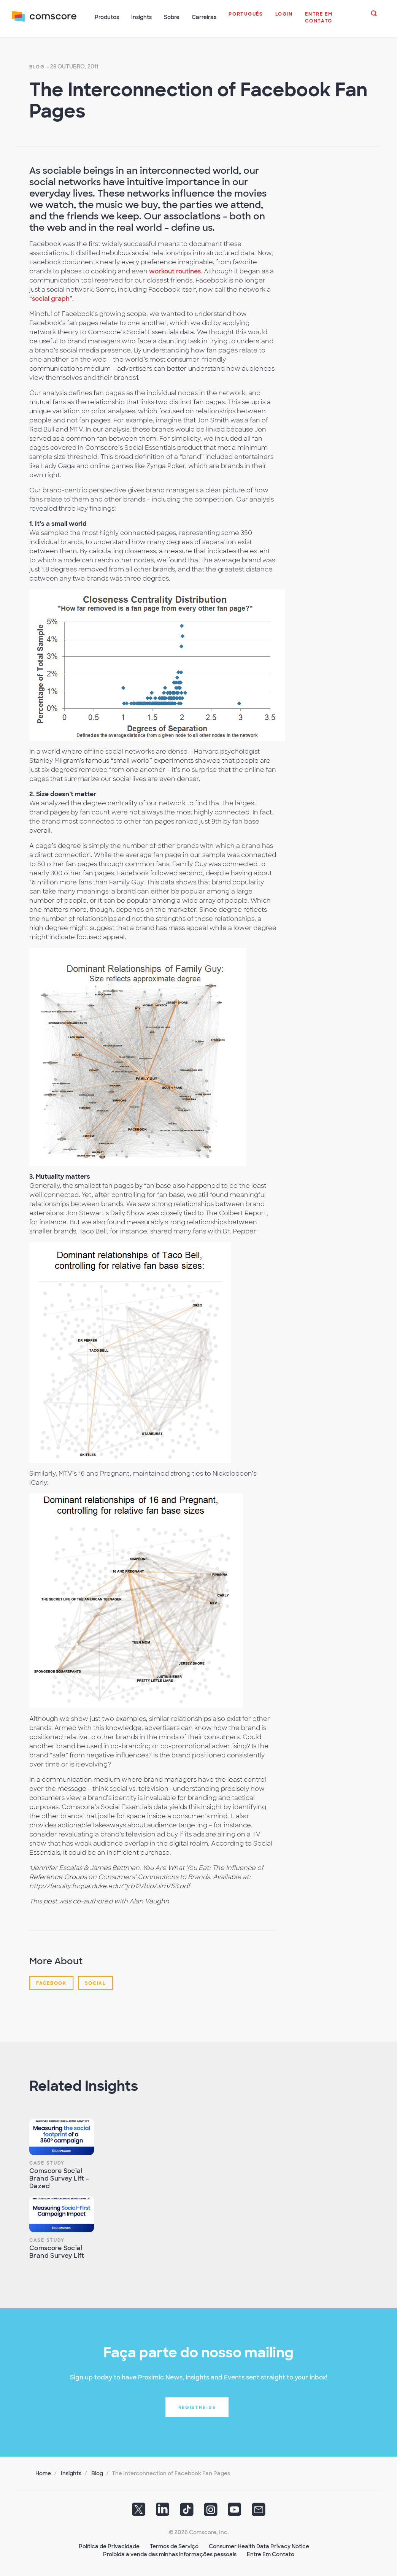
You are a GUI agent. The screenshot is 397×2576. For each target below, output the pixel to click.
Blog (37, 66)
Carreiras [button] (204, 17)
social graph (51, 298)
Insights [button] (142, 17)
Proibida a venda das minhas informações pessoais (170, 2553)
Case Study (47, 2162)
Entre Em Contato (270, 2553)
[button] (246, 18)
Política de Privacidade (109, 2545)
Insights (71, 2472)
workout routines (175, 271)
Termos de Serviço (174, 2545)
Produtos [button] (107, 17)
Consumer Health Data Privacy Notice (259, 2545)
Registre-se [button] (197, 2407)
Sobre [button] (172, 17)
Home (43, 2472)
